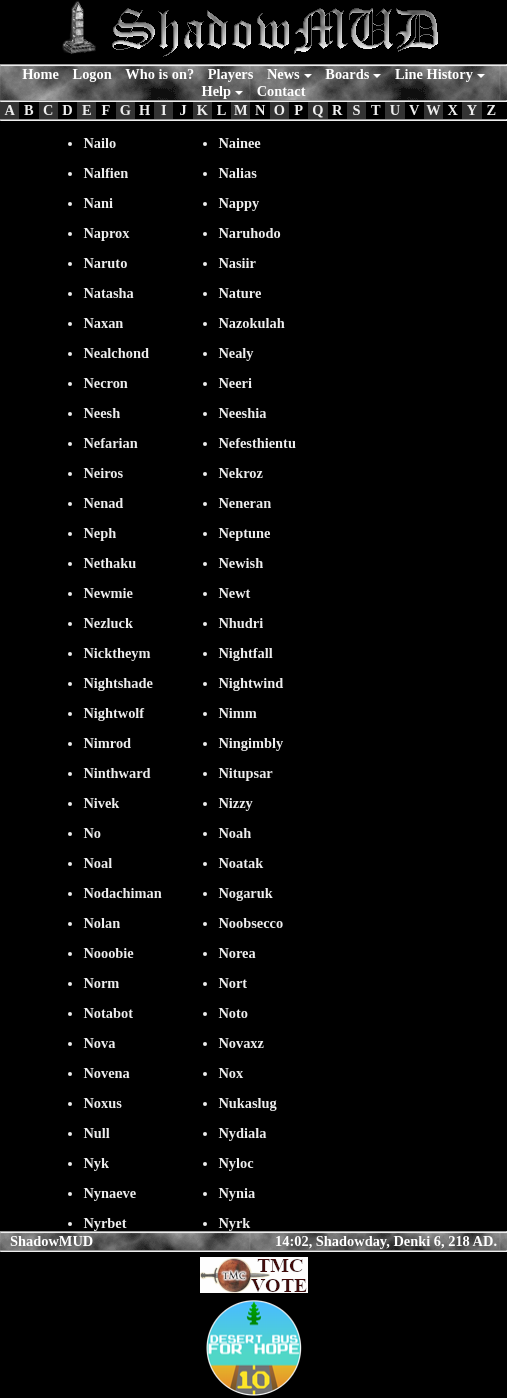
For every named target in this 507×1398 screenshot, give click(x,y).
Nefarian (110, 443)
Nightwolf (113, 713)
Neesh (101, 413)
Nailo (99, 143)
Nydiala (242, 1133)
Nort (232, 983)
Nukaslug (247, 1103)
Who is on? (159, 74)
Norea (236, 953)
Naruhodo (249, 233)
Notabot (108, 1013)
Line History (434, 74)
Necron (105, 383)
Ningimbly (250, 743)
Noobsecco (250, 923)
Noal (97, 863)
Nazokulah (251, 323)
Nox (230, 1073)
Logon (92, 74)
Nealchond (116, 353)
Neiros (103, 473)
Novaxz (241, 1043)
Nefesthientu (257, 443)
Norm (101, 983)
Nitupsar (245, 773)
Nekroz (240, 473)
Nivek (101, 803)
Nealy (235, 353)
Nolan (101, 923)
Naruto (105, 263)
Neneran (244, 503)
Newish (240, 563)
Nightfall (245, 653)
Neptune (244, 533)
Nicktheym (116, 653)
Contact (281, 91)
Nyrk (234, 1223)
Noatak (240, 863)
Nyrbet (104, 1223)
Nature (239, 293)
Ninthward (116, 773)
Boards (347, 74)
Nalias (237, 173)
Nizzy (235, 803)
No (92, 833)
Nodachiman (122, 893)
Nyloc (235, 1163)
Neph (99, 533)
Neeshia (242, 413)
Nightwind (250, 683)
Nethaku (109, 563)
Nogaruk (245, 893)
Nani (98, 203)
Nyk (96, 1163)
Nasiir (237, 263)
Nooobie (108, 953)
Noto (233, 1013)
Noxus (102, 1103)
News (283, 74)
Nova (99, 1043)
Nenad (103, 503)
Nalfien (105, 173)
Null (96, 1133)
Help (217, 91)
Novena (106, 1073)
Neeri (235, 383)
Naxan (103, 323)
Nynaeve (109, 1193)
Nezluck (108, 623)
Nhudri (240, 623)
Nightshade (118, 683)
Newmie (108, 593)
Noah (234, 833)
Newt (234, 593)
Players (231, 74)
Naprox (106, 233)
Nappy (238, 203)
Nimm (237, 713)
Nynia (236, 1193)
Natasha (108, 293)
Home (40, 74)
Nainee (239, 143)
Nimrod (107, 743)
